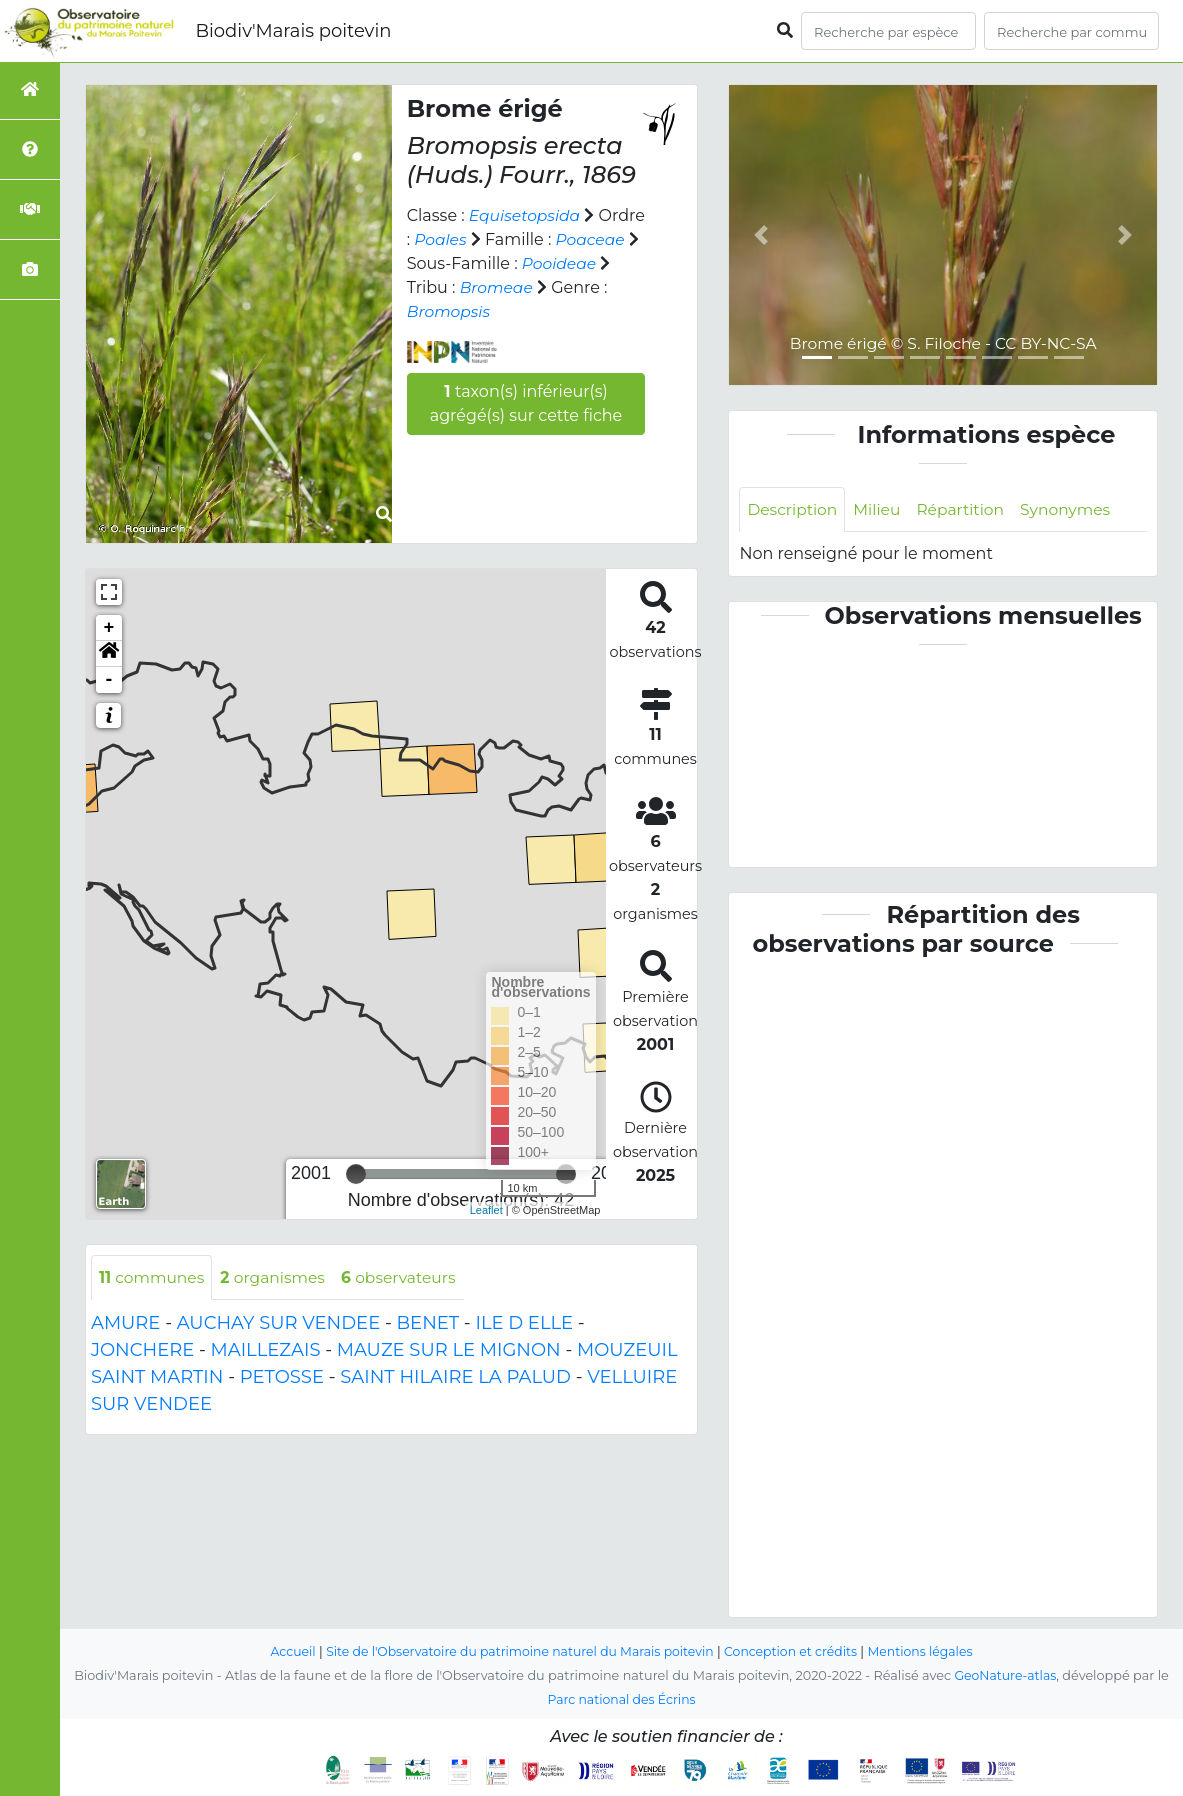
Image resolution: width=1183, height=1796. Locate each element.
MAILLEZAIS (266, 1351)
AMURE (125, 1324)
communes (153, 1277)
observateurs (407, 1277)
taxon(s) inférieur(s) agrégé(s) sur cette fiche (526, 403)
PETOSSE (282, 1378)
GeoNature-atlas (1005, 1675)
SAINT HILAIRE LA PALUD (455, 1378)
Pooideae (445, 287)
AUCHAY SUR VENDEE (278, 1324)
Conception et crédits (795, 1651)
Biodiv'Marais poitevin (293, 31)
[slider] (356, 1174)
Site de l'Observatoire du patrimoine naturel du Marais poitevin (517, 1651)
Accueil (283, 1651)
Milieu (880, 509)
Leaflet (486, 1210)
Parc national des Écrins (621, 1699)
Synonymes (1073, 509)
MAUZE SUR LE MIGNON (449, 1351)
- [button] (109, 680)
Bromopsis (510, 311)
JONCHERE (142, 1351)
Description (793, 509)
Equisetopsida (526, 215)
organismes (278, 1277)
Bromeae (592, 287)
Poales (492, 239)
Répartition (966, 509)
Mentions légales (929, 1651)
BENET (428, 1324)
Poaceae (442, 263)
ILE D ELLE (524, 1324)
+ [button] (109, 628)
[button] (109, 654)
